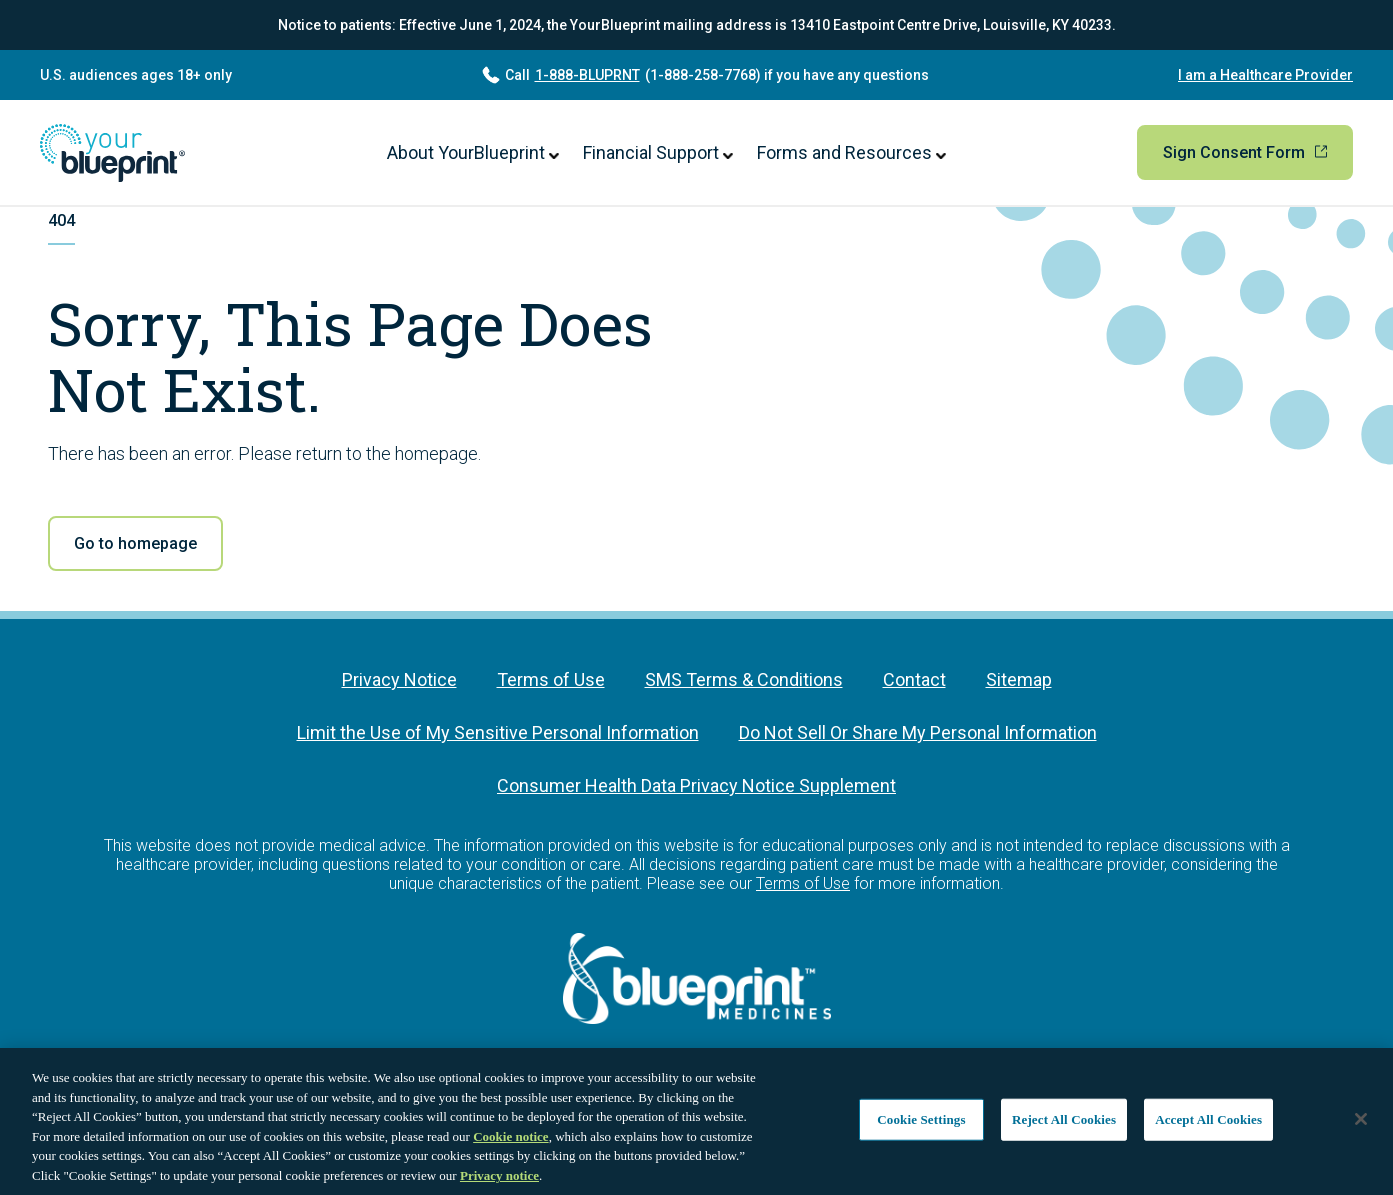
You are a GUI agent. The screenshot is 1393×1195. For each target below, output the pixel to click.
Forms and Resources (851, 152)
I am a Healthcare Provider (1265, 75)
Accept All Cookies (1208, 1127)
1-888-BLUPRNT (587, 75)
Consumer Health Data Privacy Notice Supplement (696, 785)
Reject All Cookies (1064, 1127)
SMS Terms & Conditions (744, 679)
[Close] (1361, 1128)
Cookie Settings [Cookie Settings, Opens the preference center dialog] (921, 1127)
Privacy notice (499, 1183)
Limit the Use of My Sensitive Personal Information (498, 732)
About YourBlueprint (473, 152)
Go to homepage (135, 543)
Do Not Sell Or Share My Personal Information (918, 732)
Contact (914, 679)
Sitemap (1019, 679)
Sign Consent (1245, 152)
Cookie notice (510, 1144)
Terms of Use (551, 679)
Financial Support (658, 152)
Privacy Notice (399, 679)
